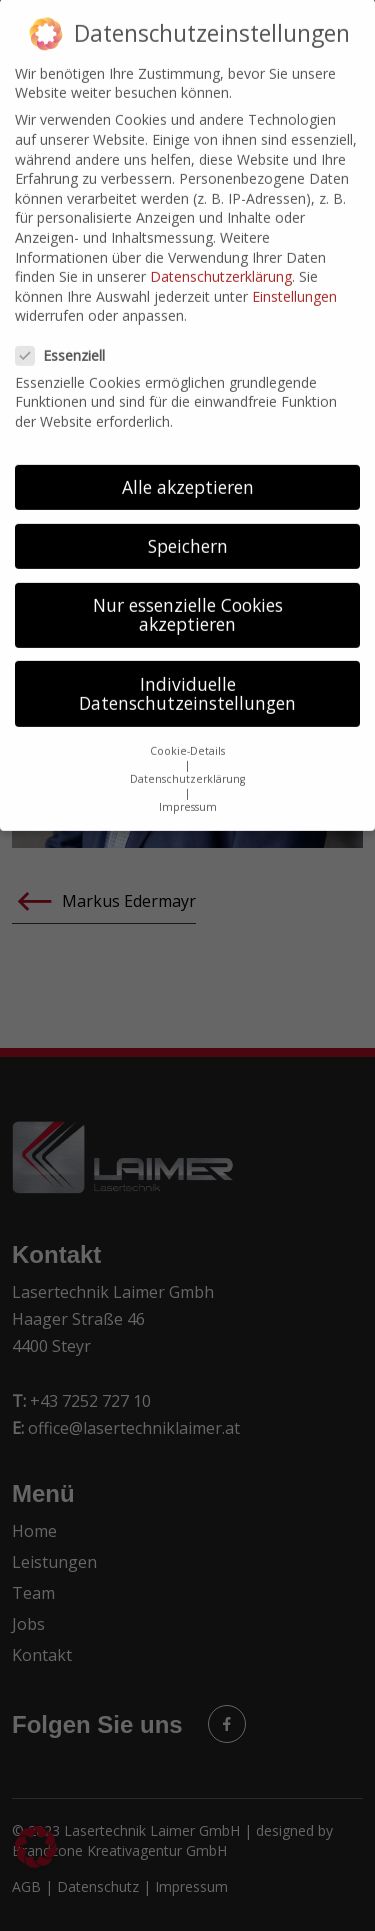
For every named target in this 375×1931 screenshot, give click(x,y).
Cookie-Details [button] (187, 735)
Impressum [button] (188, 791)
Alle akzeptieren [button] (188, 471)
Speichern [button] (188, 530)
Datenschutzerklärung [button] (187, 763)
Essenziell (66, 339)
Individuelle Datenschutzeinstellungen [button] (187, 678)
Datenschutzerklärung (221, 260)
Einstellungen (294, 280)
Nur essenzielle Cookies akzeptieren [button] (188, 599)
